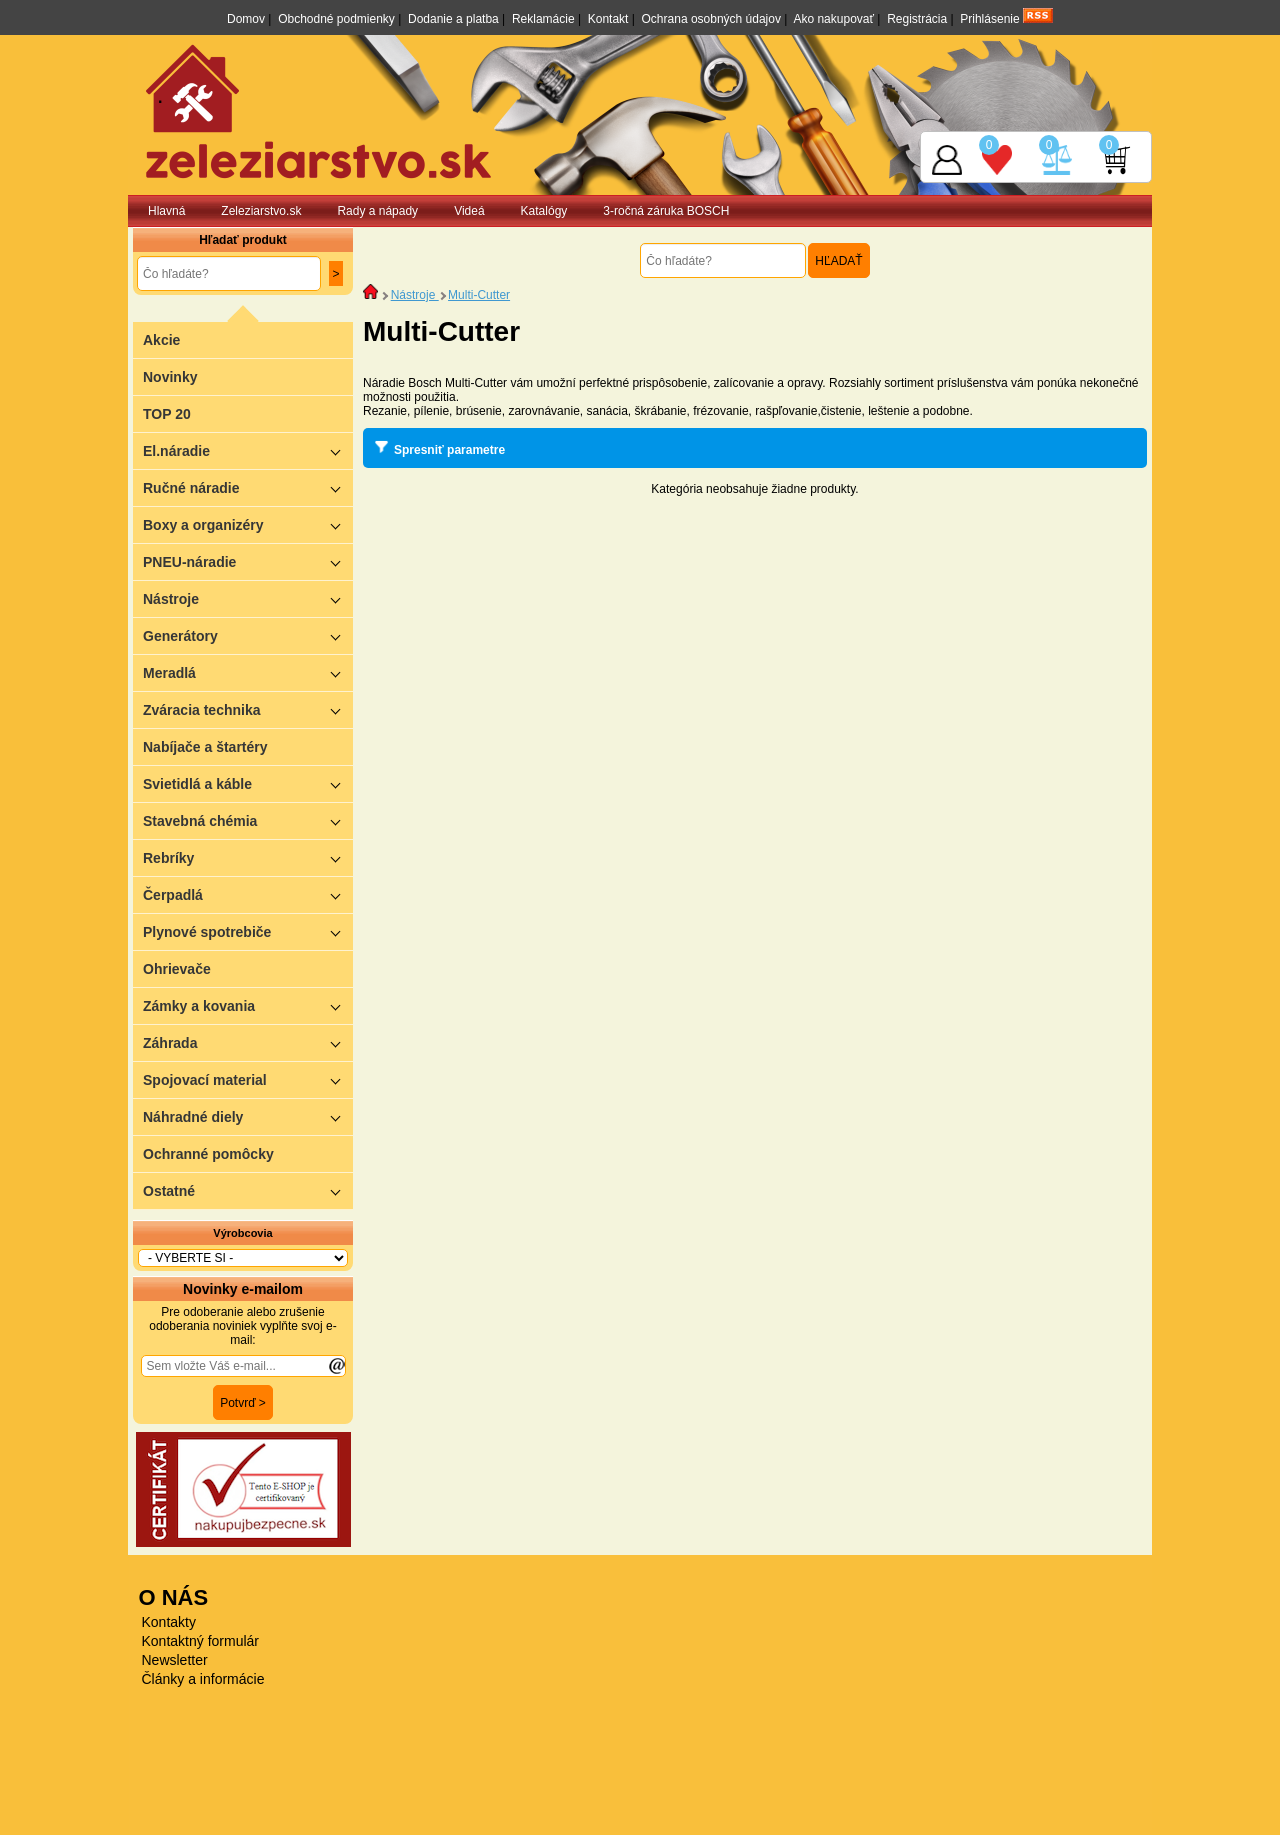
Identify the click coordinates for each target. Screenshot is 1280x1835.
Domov (246, 19)
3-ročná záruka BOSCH (666, 211)
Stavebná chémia (248, 820)
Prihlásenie (989, 19)
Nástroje (248, 598)
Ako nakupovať (833, 19)
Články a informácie (203, 1679)
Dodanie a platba (453, 19)
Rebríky (248, 857)
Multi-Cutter (479, 295)
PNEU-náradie (248, 561)
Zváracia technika (248, 709)
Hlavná (166, 211)
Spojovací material (248, 1079)
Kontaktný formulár (201, 1641)
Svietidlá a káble (248, 783)
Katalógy (544, 211)
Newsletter (175, 1660)
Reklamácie (543, 19)
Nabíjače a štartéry (205, 747)
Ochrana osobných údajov (711, 19)
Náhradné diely (248, 1116)
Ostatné (248, 1190)
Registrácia (917, 19)
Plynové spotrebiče (248, 931)
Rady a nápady (377, 211)
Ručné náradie (248, 487)
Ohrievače (177, 969)
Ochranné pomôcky (208, 1154)
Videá (469, 211)
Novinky (170, 377)
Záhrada (248, 1042)
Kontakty (169, 1622)
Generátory (248, 635)
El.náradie (248, 450)
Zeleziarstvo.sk (261, 211)
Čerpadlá (248, 894)
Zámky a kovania (248, 1005)
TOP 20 (167, 414)
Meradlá (248, 672)
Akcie (161, 340)
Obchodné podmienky (336, 19)
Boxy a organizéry (248, 524)
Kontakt (608, 19)
